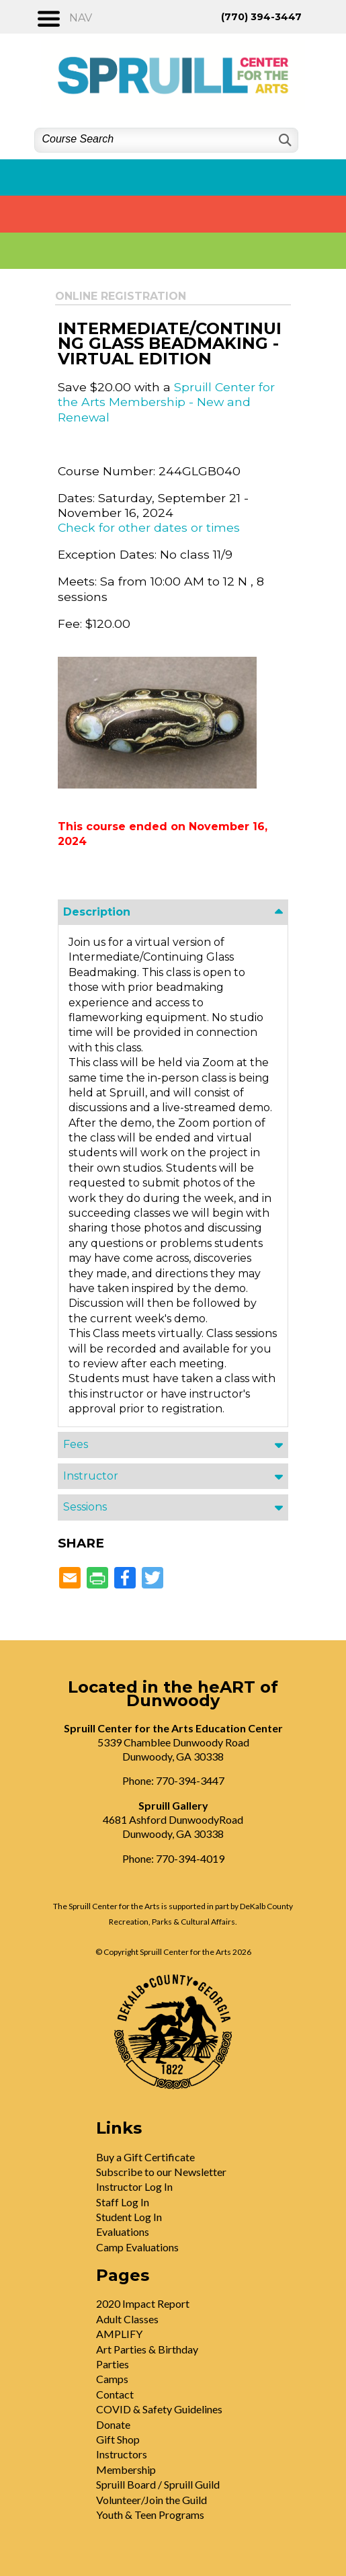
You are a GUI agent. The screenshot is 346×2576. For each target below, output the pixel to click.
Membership (126, 2469)
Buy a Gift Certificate (145, 2156)
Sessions (85, 1506)
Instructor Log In (134, 2186)
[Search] (284, 140)
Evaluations (122, 2231)
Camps (112, 2378)
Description (96, 911)
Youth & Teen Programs (150, 2514)
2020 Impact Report (142, 2303)
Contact (115, 2394)
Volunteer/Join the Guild (151, 2499)
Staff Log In (122, 2202)
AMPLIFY (119, 2333)
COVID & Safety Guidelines (159, 2409)
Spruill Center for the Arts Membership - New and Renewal (166, 402)
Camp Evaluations (137, 2247)
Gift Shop (118, 2439)
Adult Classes (127, 2318)
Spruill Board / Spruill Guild (158, 2484)
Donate (113, 2424)
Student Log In (129, 2216)
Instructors (121, 2454)
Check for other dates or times (149, 527)
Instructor (90, 1476)
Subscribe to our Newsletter (161, 2171)
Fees (75, 1444)
